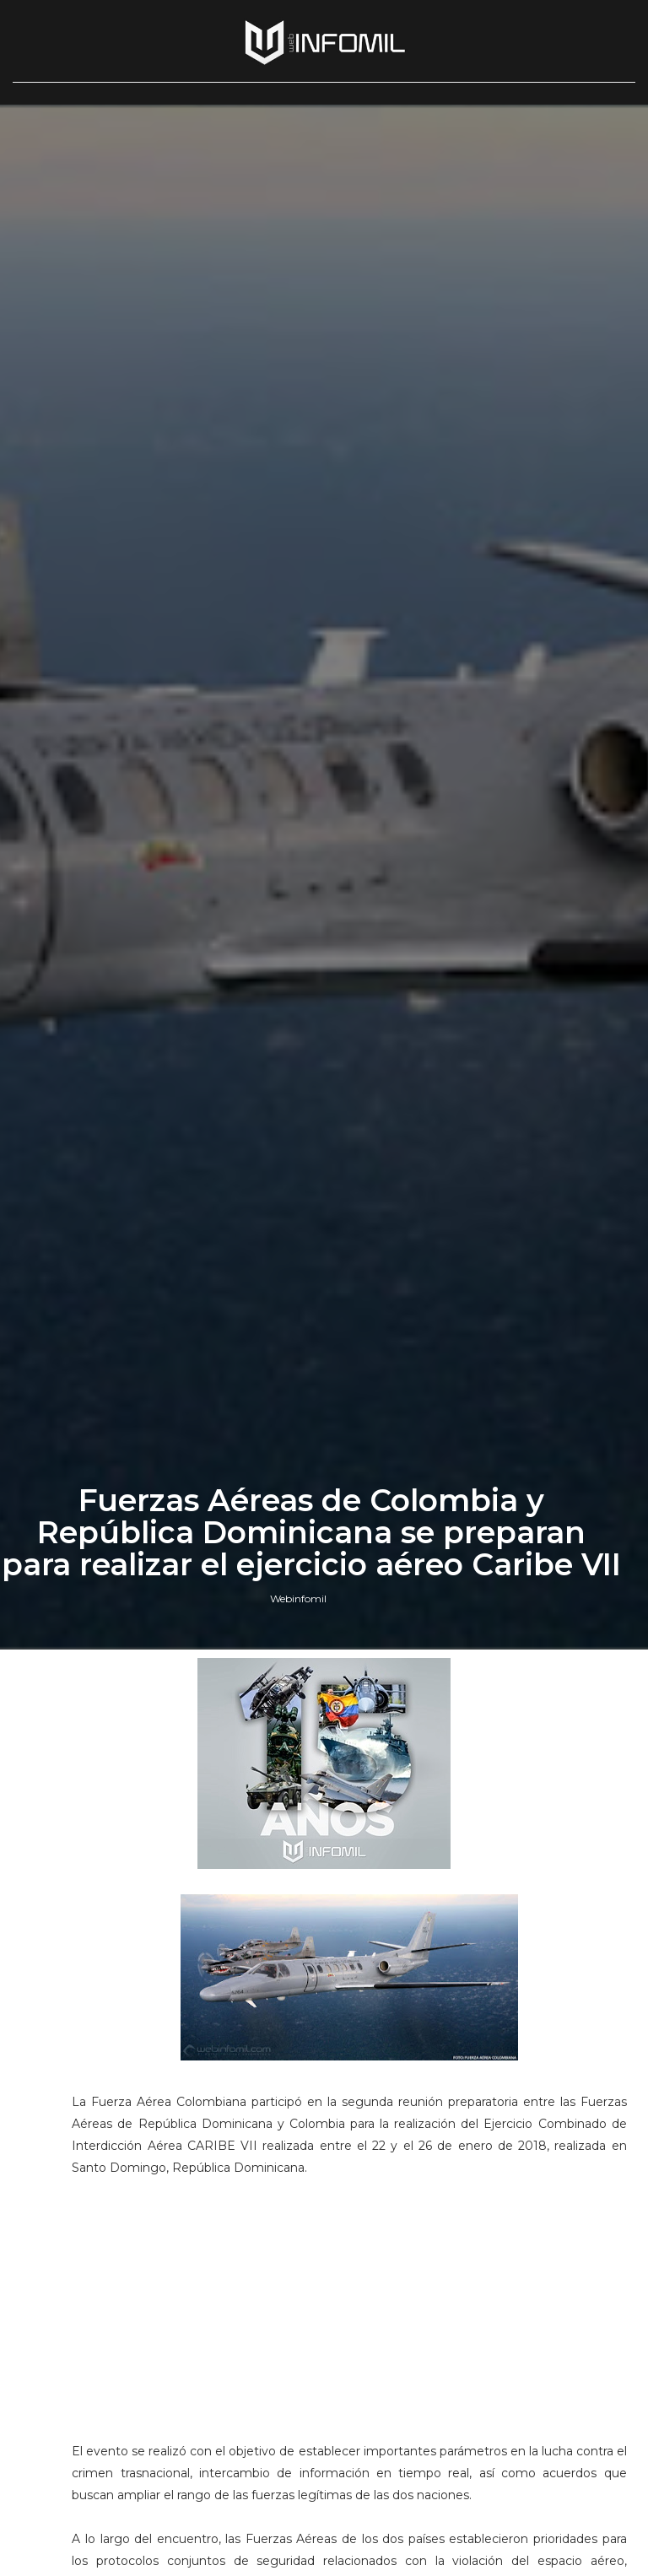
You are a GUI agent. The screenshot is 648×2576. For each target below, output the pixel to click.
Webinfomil (298, 1598)
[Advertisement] (349, 2327)
